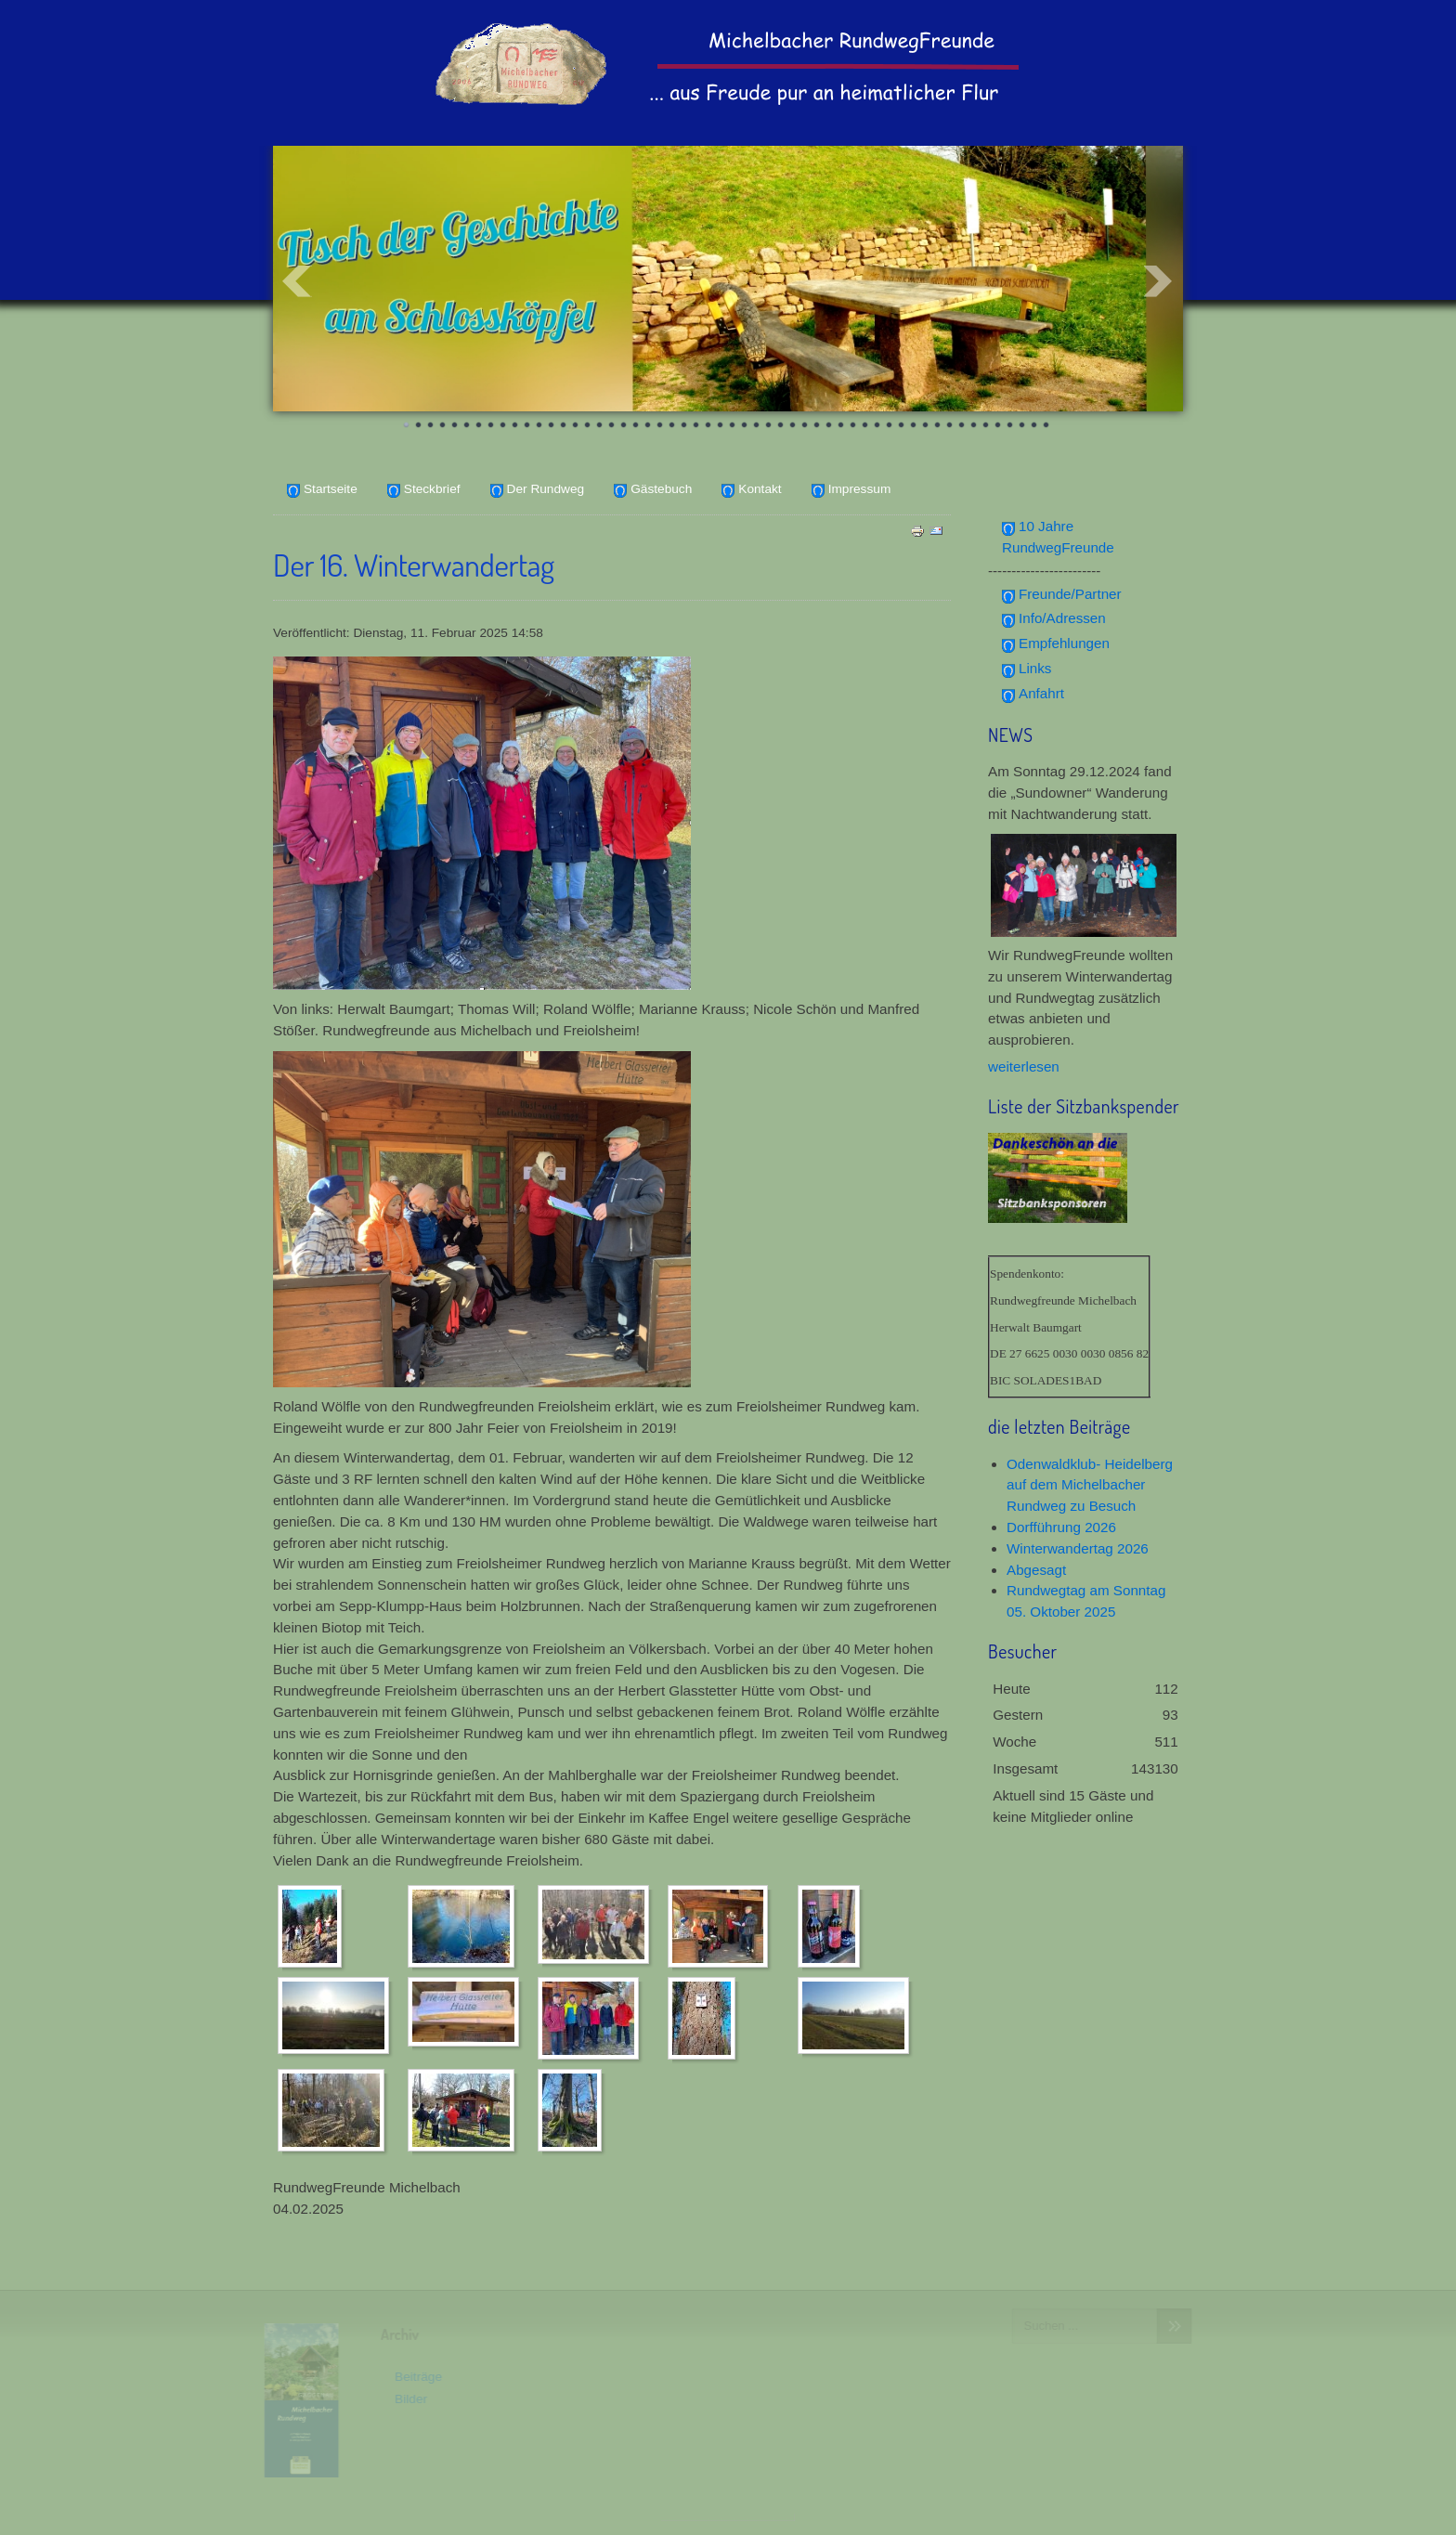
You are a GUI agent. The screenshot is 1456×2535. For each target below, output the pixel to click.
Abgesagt (1036, 1570)
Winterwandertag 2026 (1078, 1548)
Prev (297, 281)
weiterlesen (1024, 1066)
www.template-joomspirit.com (728, 2517)
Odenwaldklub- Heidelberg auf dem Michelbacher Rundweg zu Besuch (1090, 1485)
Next (1159, 281)
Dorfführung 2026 (1061, 1527)
